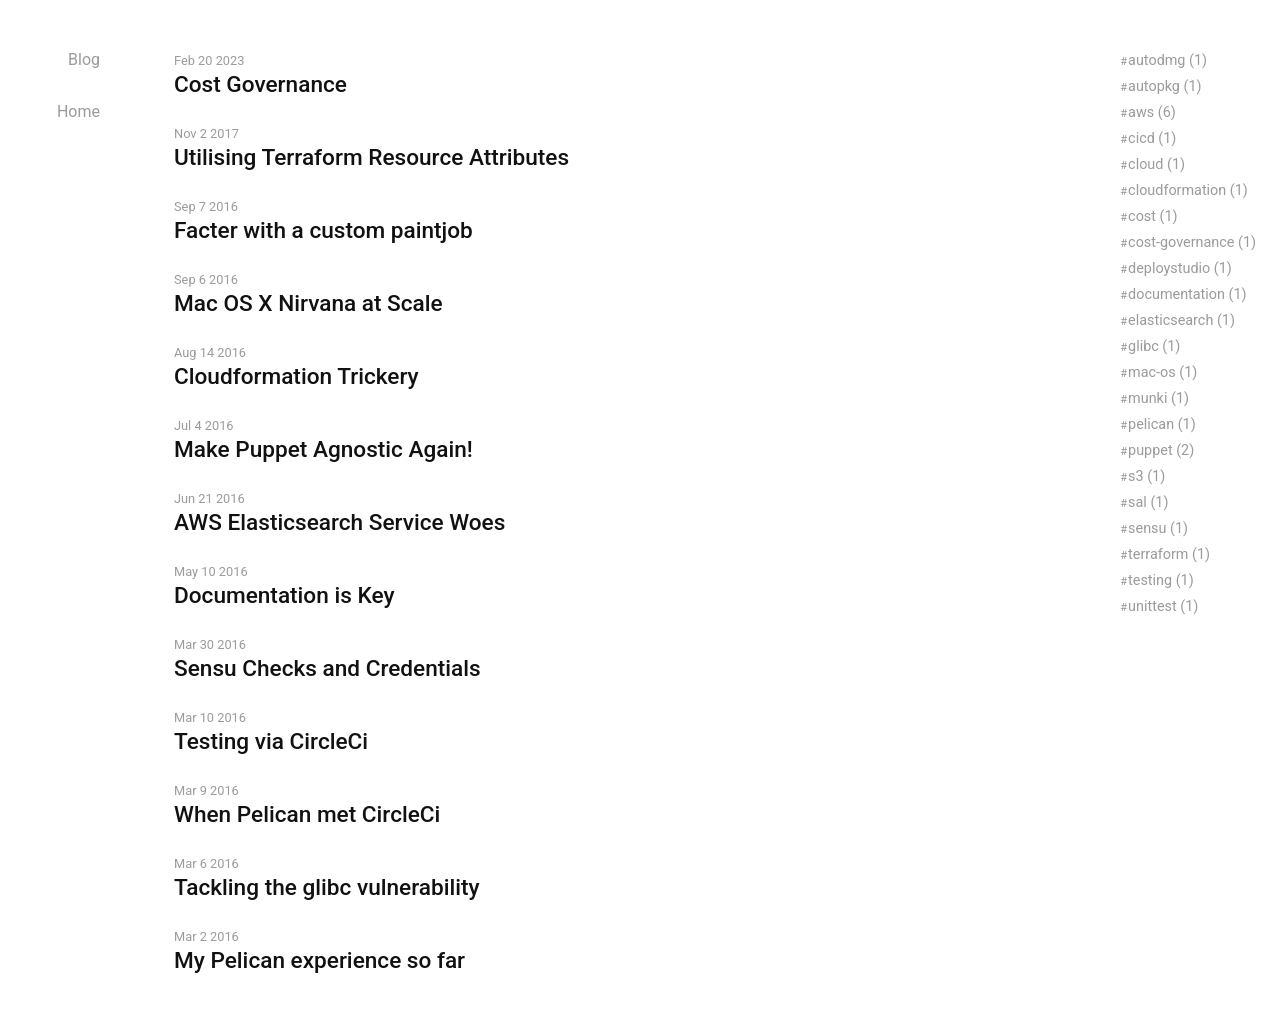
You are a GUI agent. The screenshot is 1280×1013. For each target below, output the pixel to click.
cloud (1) (1156, 164)
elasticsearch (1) (1181, 320)
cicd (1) (1152, 138)
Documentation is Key (284, 595)
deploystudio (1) (1180, 268)
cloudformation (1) (1188, 190)
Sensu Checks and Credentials (327, 668)
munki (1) (1158, 398)
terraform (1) (1169, 554)
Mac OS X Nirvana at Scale (308, 303)
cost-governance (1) (1192, 242)
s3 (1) (1146, 476)
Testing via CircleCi (271, 741)
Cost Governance (260, 84)
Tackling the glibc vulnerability (327, 887)
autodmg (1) (1167, 60)
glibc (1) (1154, 346)
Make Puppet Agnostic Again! (323, 449)
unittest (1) (1163, 606)
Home (78, 111)
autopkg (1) (1164, 86)
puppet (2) (1161, 450)
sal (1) (1148, 502)
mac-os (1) (1162, 372)
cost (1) (1152, 216)
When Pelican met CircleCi (307, 814)
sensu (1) (1158, 528)
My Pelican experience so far (319, 960)
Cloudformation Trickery (296, 376)
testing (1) (1161, 580)
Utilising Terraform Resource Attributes (371, 157)
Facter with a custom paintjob (323, 230)
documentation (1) (1187, 294)
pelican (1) (1162, 424)
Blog (84, 59)
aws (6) (1152, 112)
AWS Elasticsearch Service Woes (339, 522)
